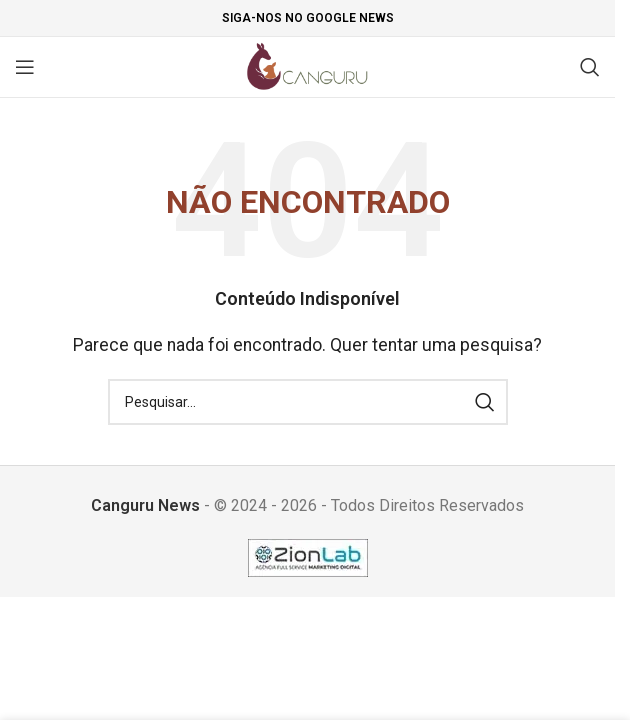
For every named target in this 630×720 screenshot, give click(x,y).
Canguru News (145, 505)
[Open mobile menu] (25, 67)
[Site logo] (307, 65)
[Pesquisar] (590, 67)
